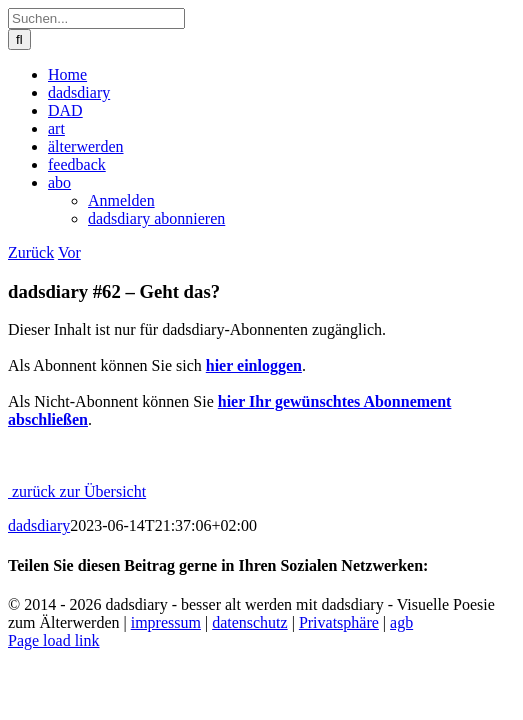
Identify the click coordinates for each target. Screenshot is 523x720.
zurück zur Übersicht (77, 491)
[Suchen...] (96, 18)
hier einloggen (254, 365)
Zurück (31, 252)
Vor (69, 252)
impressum (166, 622)
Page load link (54, 640)
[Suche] (19, 39)
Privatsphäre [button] (339, 622)
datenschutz (250, 622)
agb (401, 622)
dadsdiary (39, 525)
